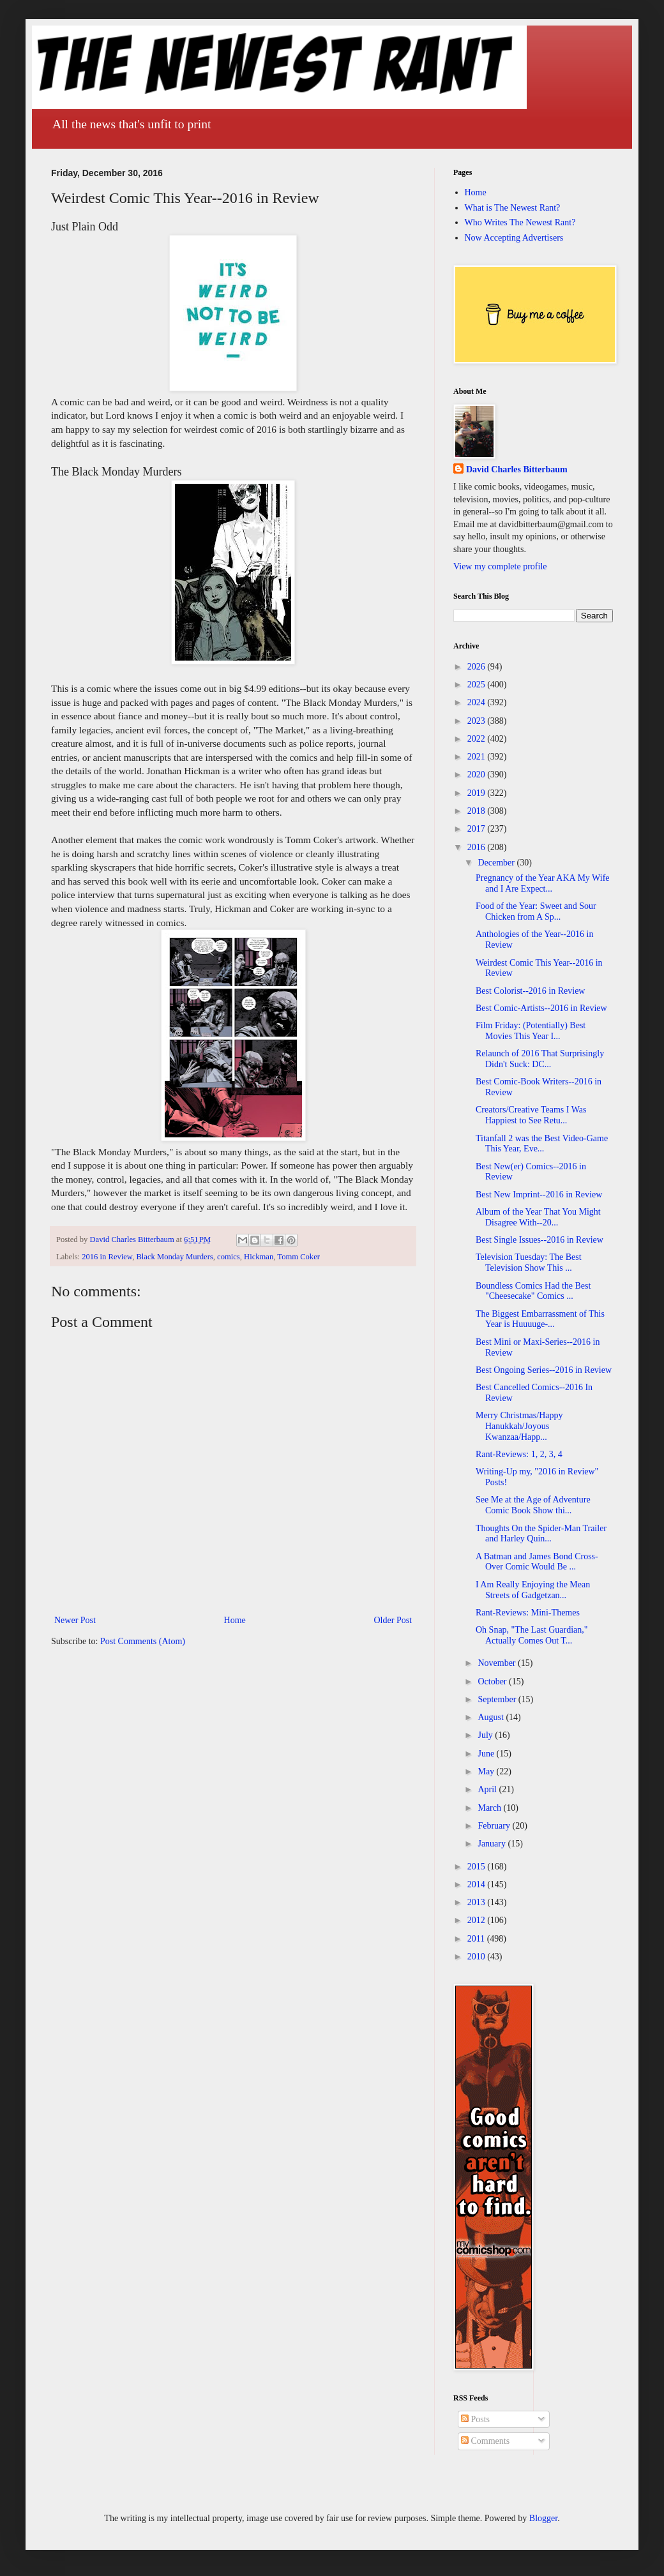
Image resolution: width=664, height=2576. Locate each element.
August (492, 1717)
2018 (477, 811)
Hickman (258, 1256)
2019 (477, 793)
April (488, 1789)
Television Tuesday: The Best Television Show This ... (529, 1262)
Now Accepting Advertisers (514, 238)
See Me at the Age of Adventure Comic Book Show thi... (533, 1505)
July (486, 1735)
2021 (477, 756)
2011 (477, 1938)
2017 (477, 829)
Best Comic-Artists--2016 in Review (541, 1008)
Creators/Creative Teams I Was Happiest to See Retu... (531, 1115)
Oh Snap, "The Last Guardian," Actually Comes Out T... (532, 1635)
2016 (477, 847)
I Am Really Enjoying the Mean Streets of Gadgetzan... (533, 1590)
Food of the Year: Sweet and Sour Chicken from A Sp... (536, 911)
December (497, 862)
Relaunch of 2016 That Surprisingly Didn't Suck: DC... (540, 1059)
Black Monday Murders (174, 1256)
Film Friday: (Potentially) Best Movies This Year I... (530, 1031)
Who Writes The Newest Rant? (520, 222)
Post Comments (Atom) (142, 1641)
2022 (477, 739)
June (487, 1753)
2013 (477, 1902)
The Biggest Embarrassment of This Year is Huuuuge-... (540, 1319)
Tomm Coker (298, 1256)
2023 (477, 721)
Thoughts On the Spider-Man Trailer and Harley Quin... (541, 1534)
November (498, 1663)
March (490, 1808)
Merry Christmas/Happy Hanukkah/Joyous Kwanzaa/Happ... (519, 1426)
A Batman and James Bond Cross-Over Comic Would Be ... (537, 1562)
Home (235, 1620)
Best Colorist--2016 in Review (530, 991)
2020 (477, 774)
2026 (477, 666)
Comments (485, 2441)
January (493, 1843)
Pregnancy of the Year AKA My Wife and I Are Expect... (543, 883)
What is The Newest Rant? (513, 208)
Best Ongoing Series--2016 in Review (544, 1370)
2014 (477, 1884)
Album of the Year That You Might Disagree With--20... (538, 1217)
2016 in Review (107, 1256)
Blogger (543, 2518)
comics (228, 1256)
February (495, 1826)
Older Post (393, 1620)
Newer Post (75, 1620)
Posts (475, 2419)
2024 (477, 702)
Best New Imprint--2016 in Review (539, 1194)
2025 (477, 684)
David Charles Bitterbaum (517, 469)
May (487, 1771)
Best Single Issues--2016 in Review (539, 1240)
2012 (477, 1920)
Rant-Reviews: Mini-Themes (528, 1612)
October (493, 1681)
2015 (477, 1866)
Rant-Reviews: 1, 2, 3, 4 (519, 1454)
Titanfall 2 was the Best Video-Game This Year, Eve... (542, 1144)
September (498, 1699)
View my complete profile (500, 566)
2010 (477, 1956)
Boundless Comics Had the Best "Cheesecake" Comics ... (533, 1291)
